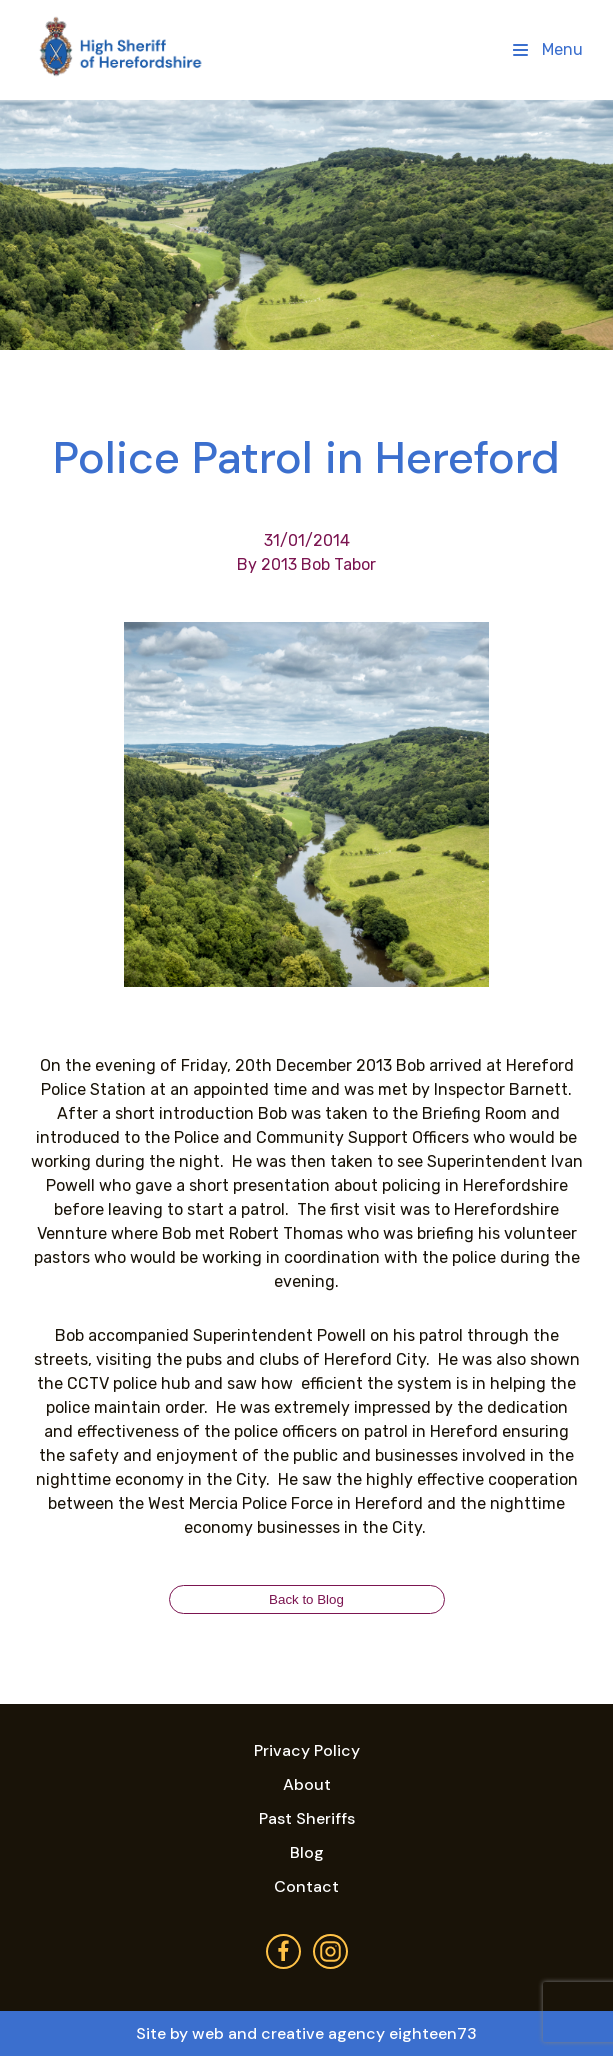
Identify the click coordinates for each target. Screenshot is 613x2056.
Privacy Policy (307, 1750)
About (307, 1784)
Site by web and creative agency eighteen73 (306, 2033)
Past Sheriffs (307, 1818)
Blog (307, 1852)
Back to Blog (306, 1599)
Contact (306, 1886)
